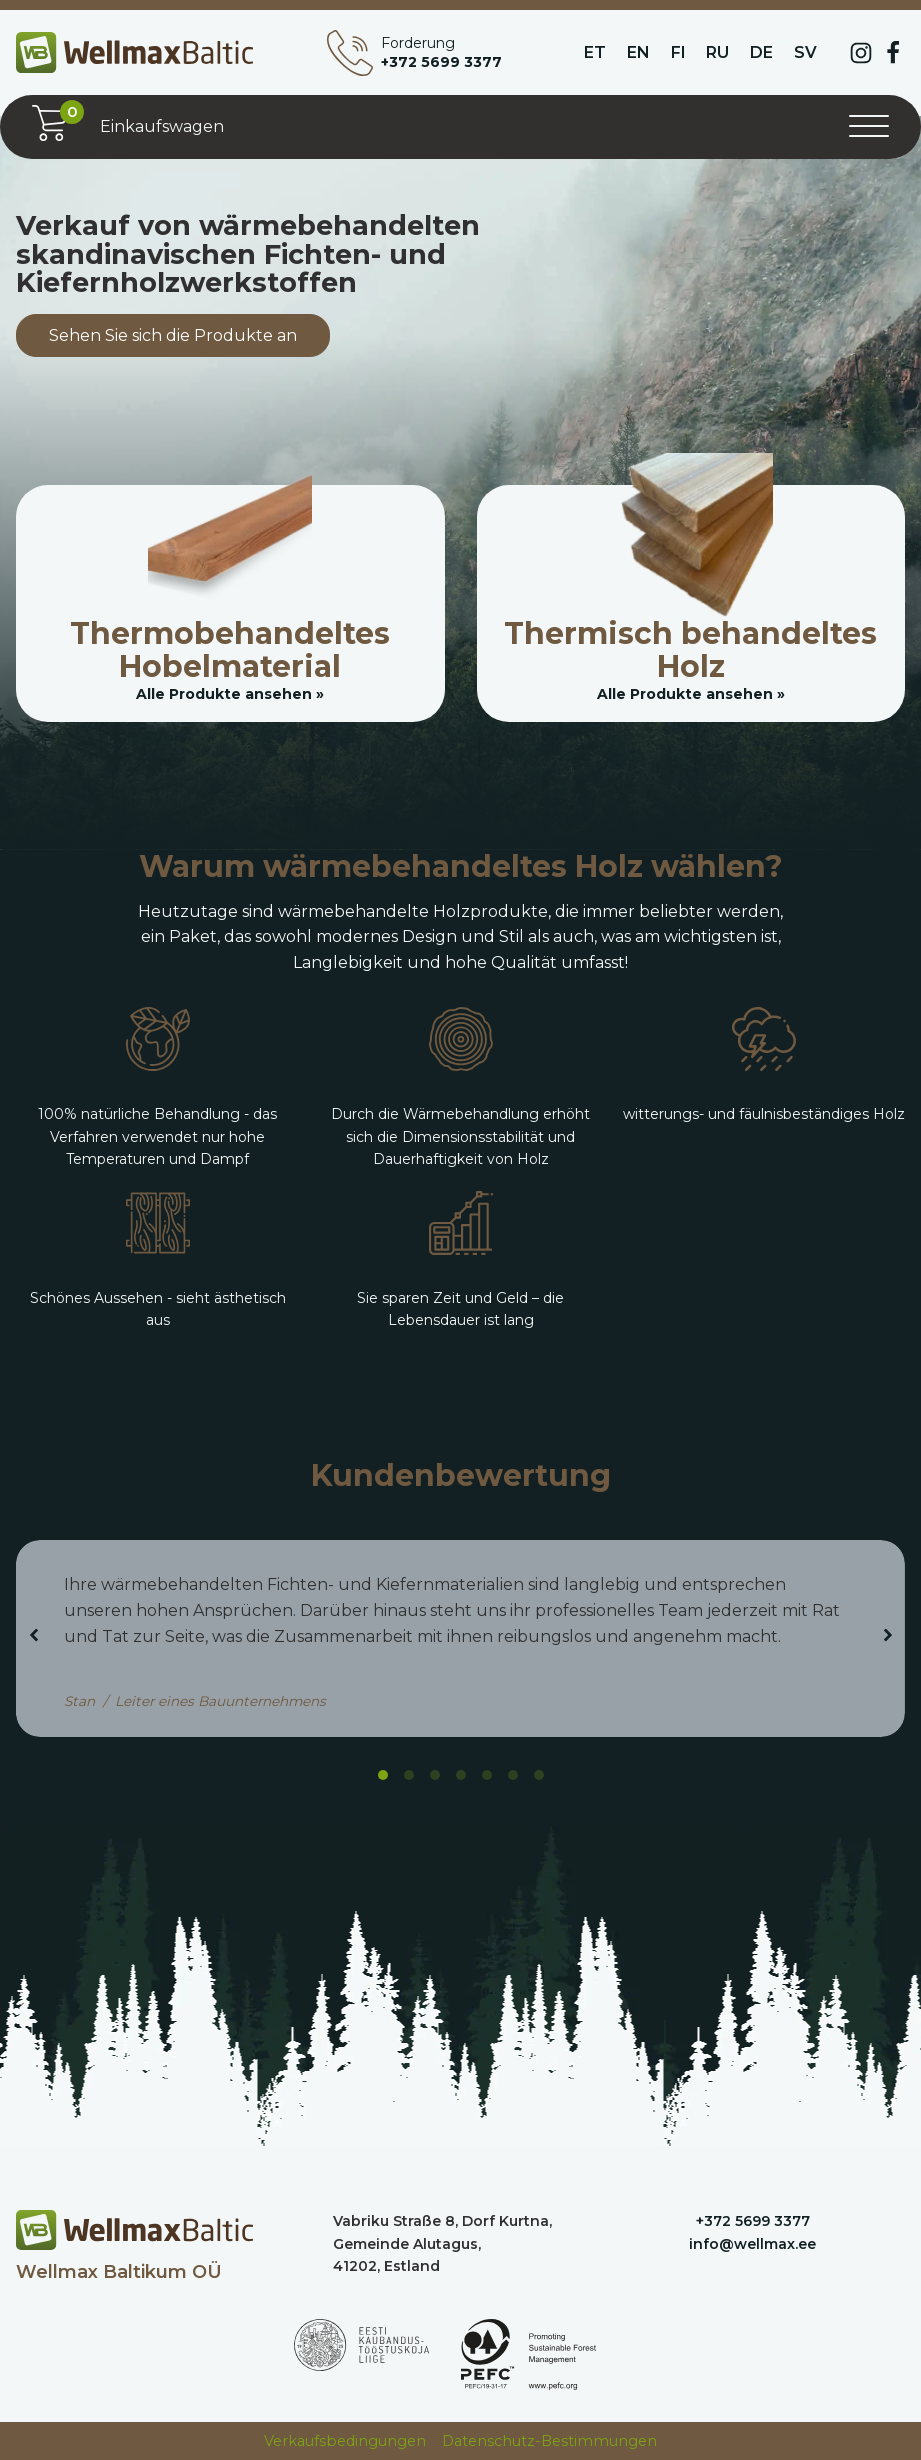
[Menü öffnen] (869, 127)
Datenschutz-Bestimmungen (549, 2441)
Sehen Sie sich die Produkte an (173, 335)
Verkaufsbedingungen (345, 2441)
